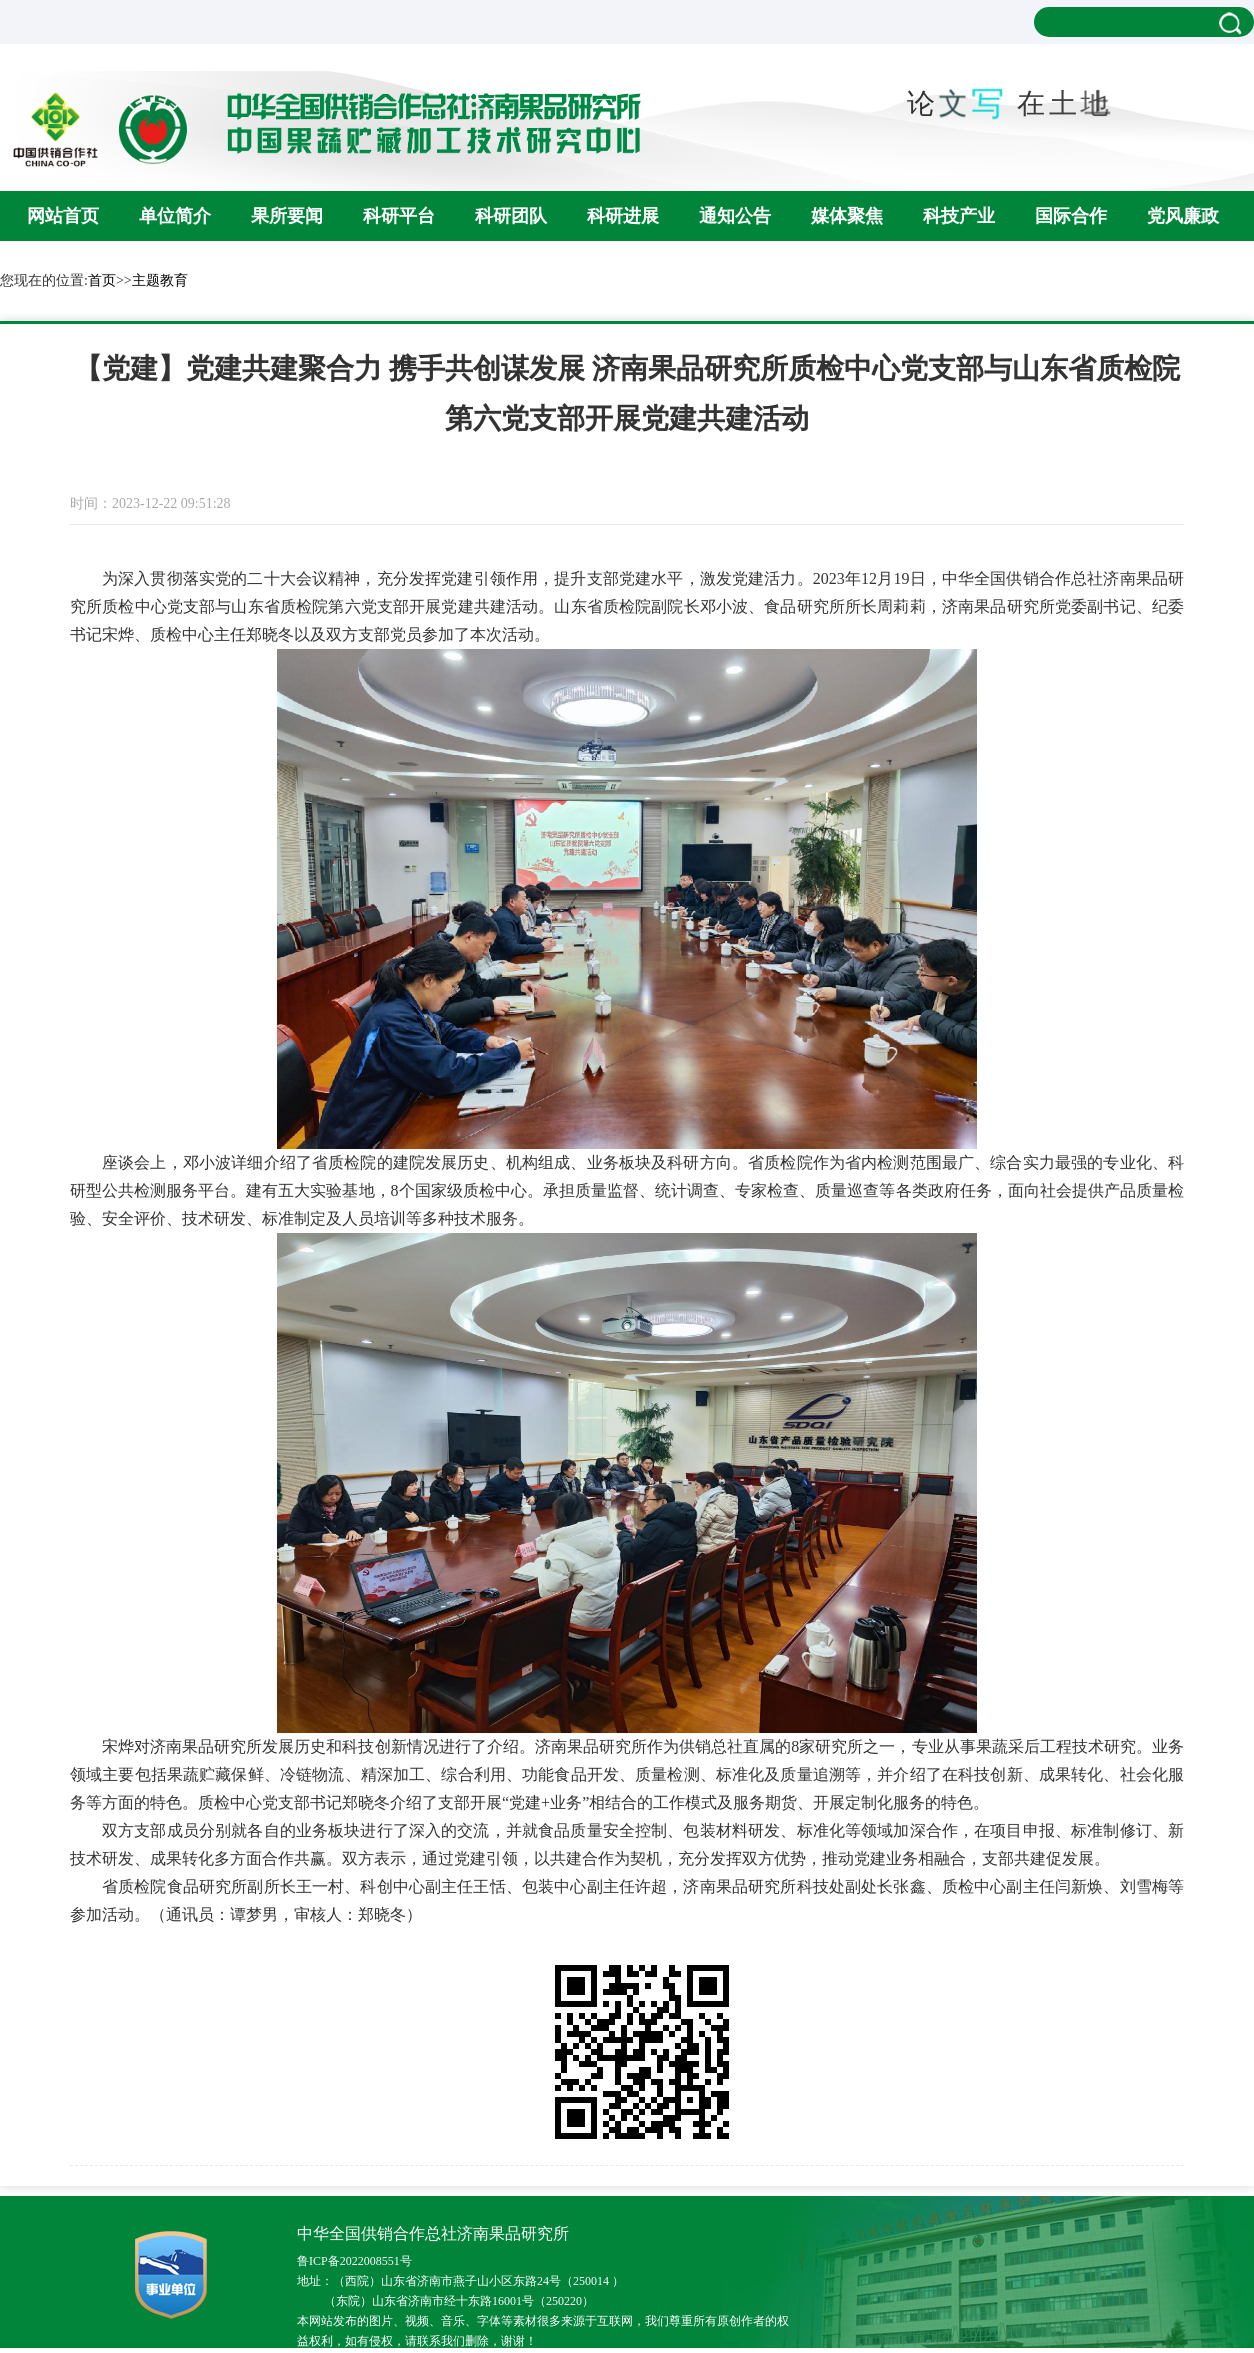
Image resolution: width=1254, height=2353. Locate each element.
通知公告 (735, 216)
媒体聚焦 (847, 216)
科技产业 (959, 216)
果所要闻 (287, 216)
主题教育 (160, 280)
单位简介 (175, 216)
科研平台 (399, 216)
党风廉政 (1183, 216)
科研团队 (511, 216)
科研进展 (623, 216)
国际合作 (1071, 216)
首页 (102, 280)
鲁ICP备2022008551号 (354, 2261)
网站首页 (63, 216)
